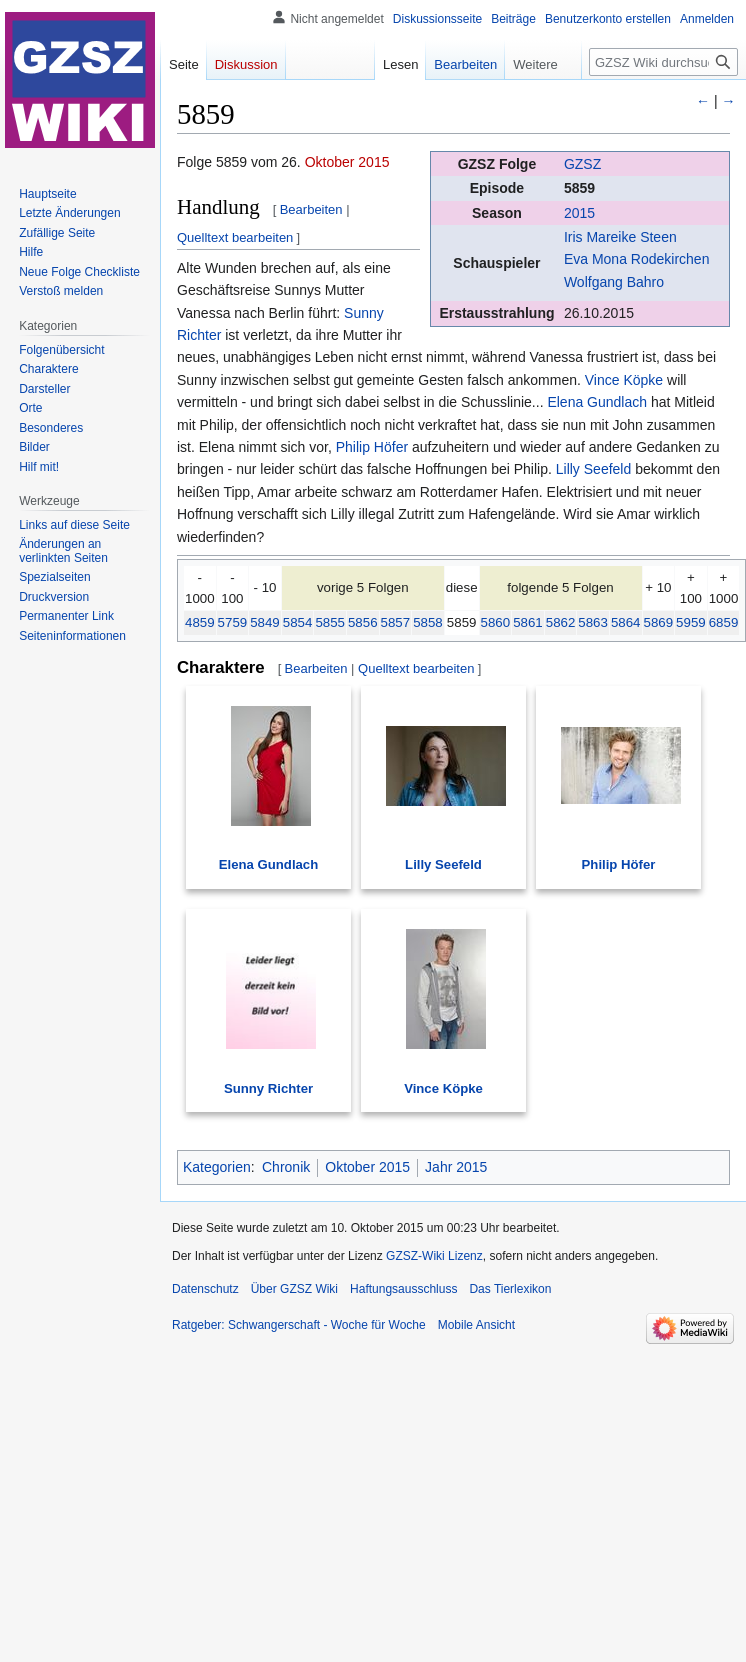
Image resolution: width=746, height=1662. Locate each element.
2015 (579, 213)
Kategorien (217, 1167)
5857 (396, 622)
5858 (428, 622)
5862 (561, 622)
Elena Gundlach (597, 402)
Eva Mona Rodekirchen (637, 259)
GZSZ (582, 164)
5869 (659, 622)
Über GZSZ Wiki (294, 1289)
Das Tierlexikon (510, 1289)
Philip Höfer (372, 447)
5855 (330, 622)
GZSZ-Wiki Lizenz (434, 1256)
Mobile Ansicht (476, 1325)
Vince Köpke (624, 380)
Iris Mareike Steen (620, 237)
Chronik (286, 1167)
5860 (496, 622)
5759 (233, 622)
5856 (363, 622)
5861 (528, 622)
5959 (691, 622)
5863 (593, 622)
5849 (265, 622)
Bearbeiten (311, 209)
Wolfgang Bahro (614, 282)
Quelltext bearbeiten (235, 237)
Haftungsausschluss (403, 1289)
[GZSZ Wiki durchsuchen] (663, 62)
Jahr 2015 (456, 1167)
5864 (626, 622)
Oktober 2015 (347, 162)
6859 (724, 622)
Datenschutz (205, 1289)
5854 (298, 622)
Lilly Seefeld (594, 469)
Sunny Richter (268, 1088)
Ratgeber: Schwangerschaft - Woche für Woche (299, 1325)
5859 (579, 188)
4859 (200, 622)
